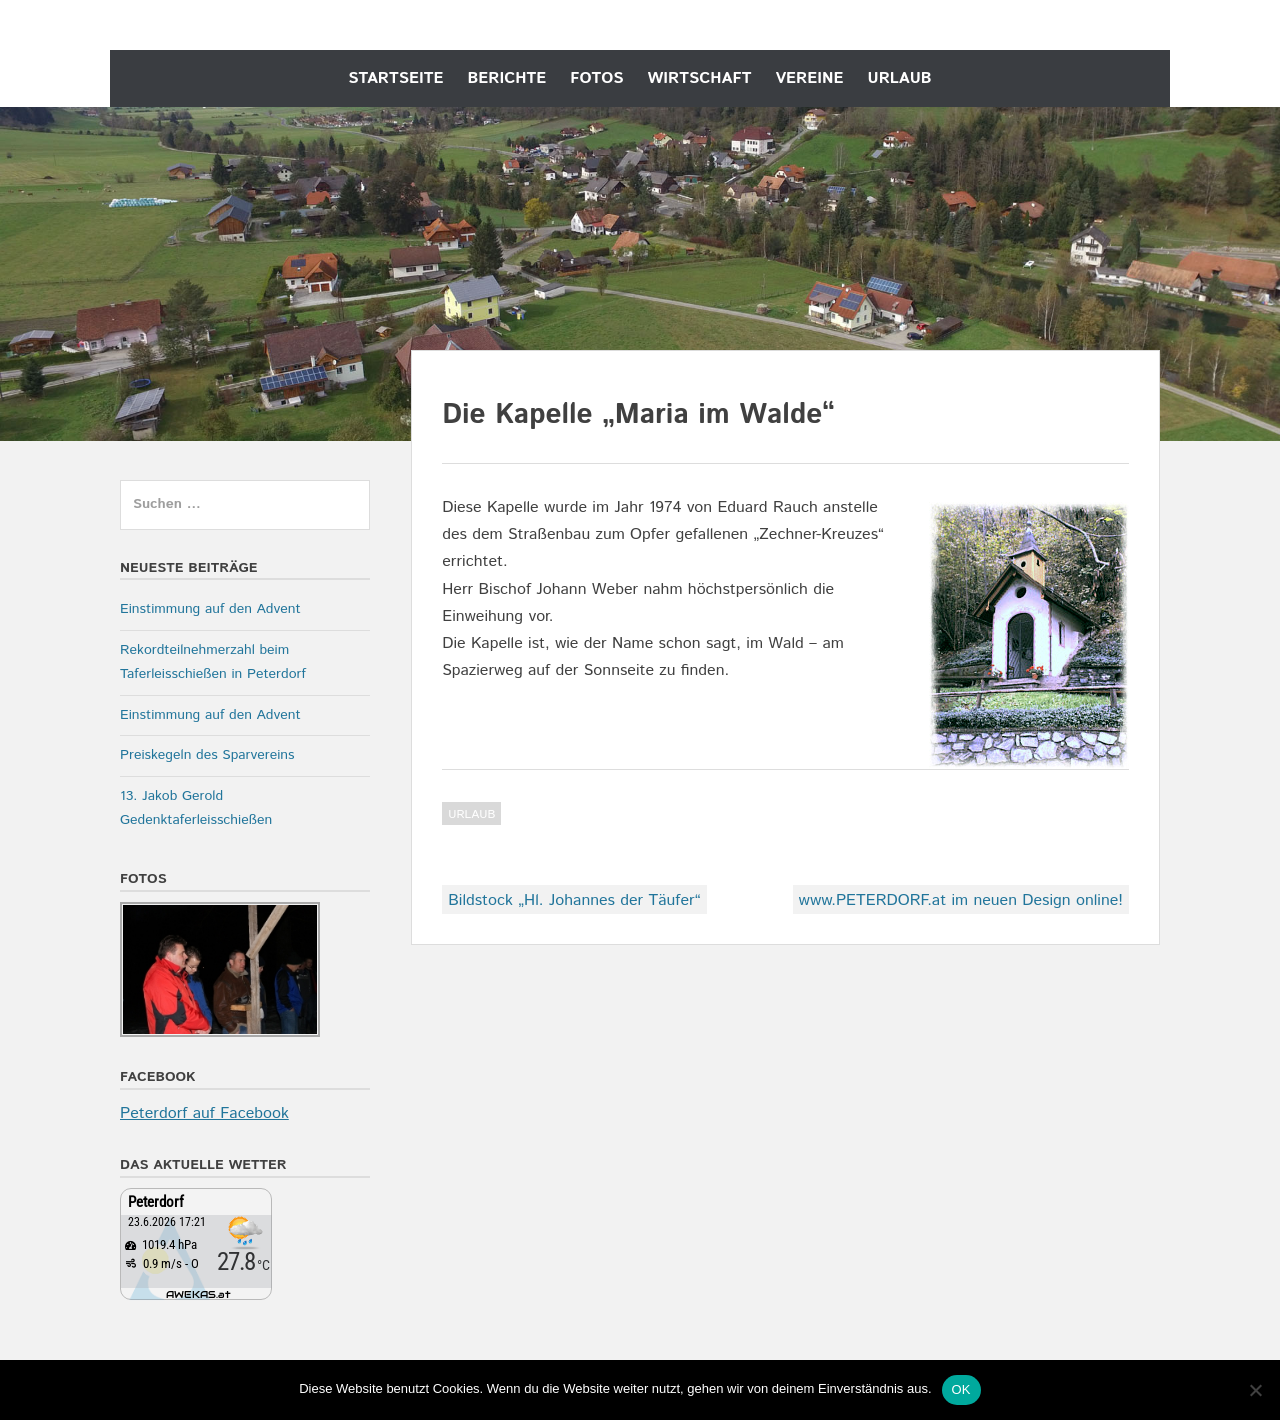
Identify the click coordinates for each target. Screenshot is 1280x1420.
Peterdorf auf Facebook (204, 1113)
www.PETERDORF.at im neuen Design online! (961, 900)
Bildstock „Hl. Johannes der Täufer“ (574, 900)
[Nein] (1255, 1390)
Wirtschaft (700, 78)
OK (961, 1389)
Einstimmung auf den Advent (210, 609)
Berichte (506, 78)
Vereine (809, 78)
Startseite (395, 78)
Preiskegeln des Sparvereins (207, 755)
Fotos (596, 78)
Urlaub (900, 78)
